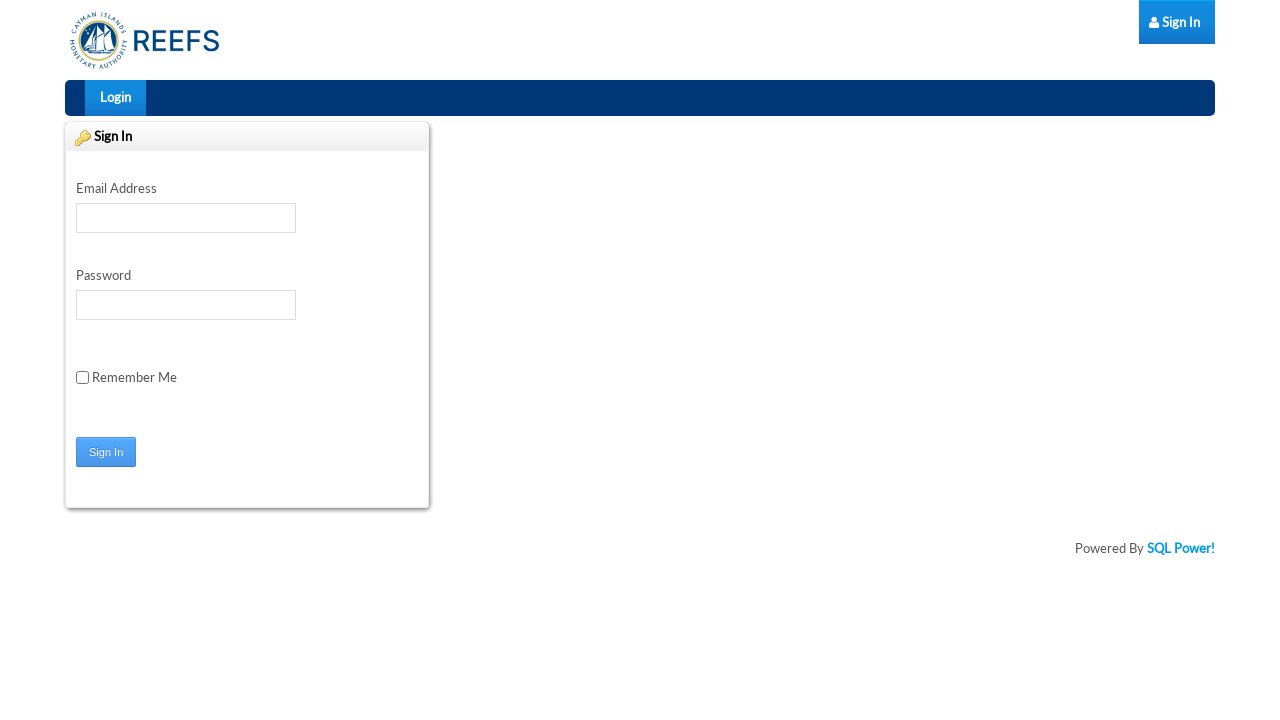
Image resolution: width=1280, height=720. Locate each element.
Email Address (116, 188)
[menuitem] (1174, 22)
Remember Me (126, 377)
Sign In (106, 452)
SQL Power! (1181, 548)
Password (103, 275)
